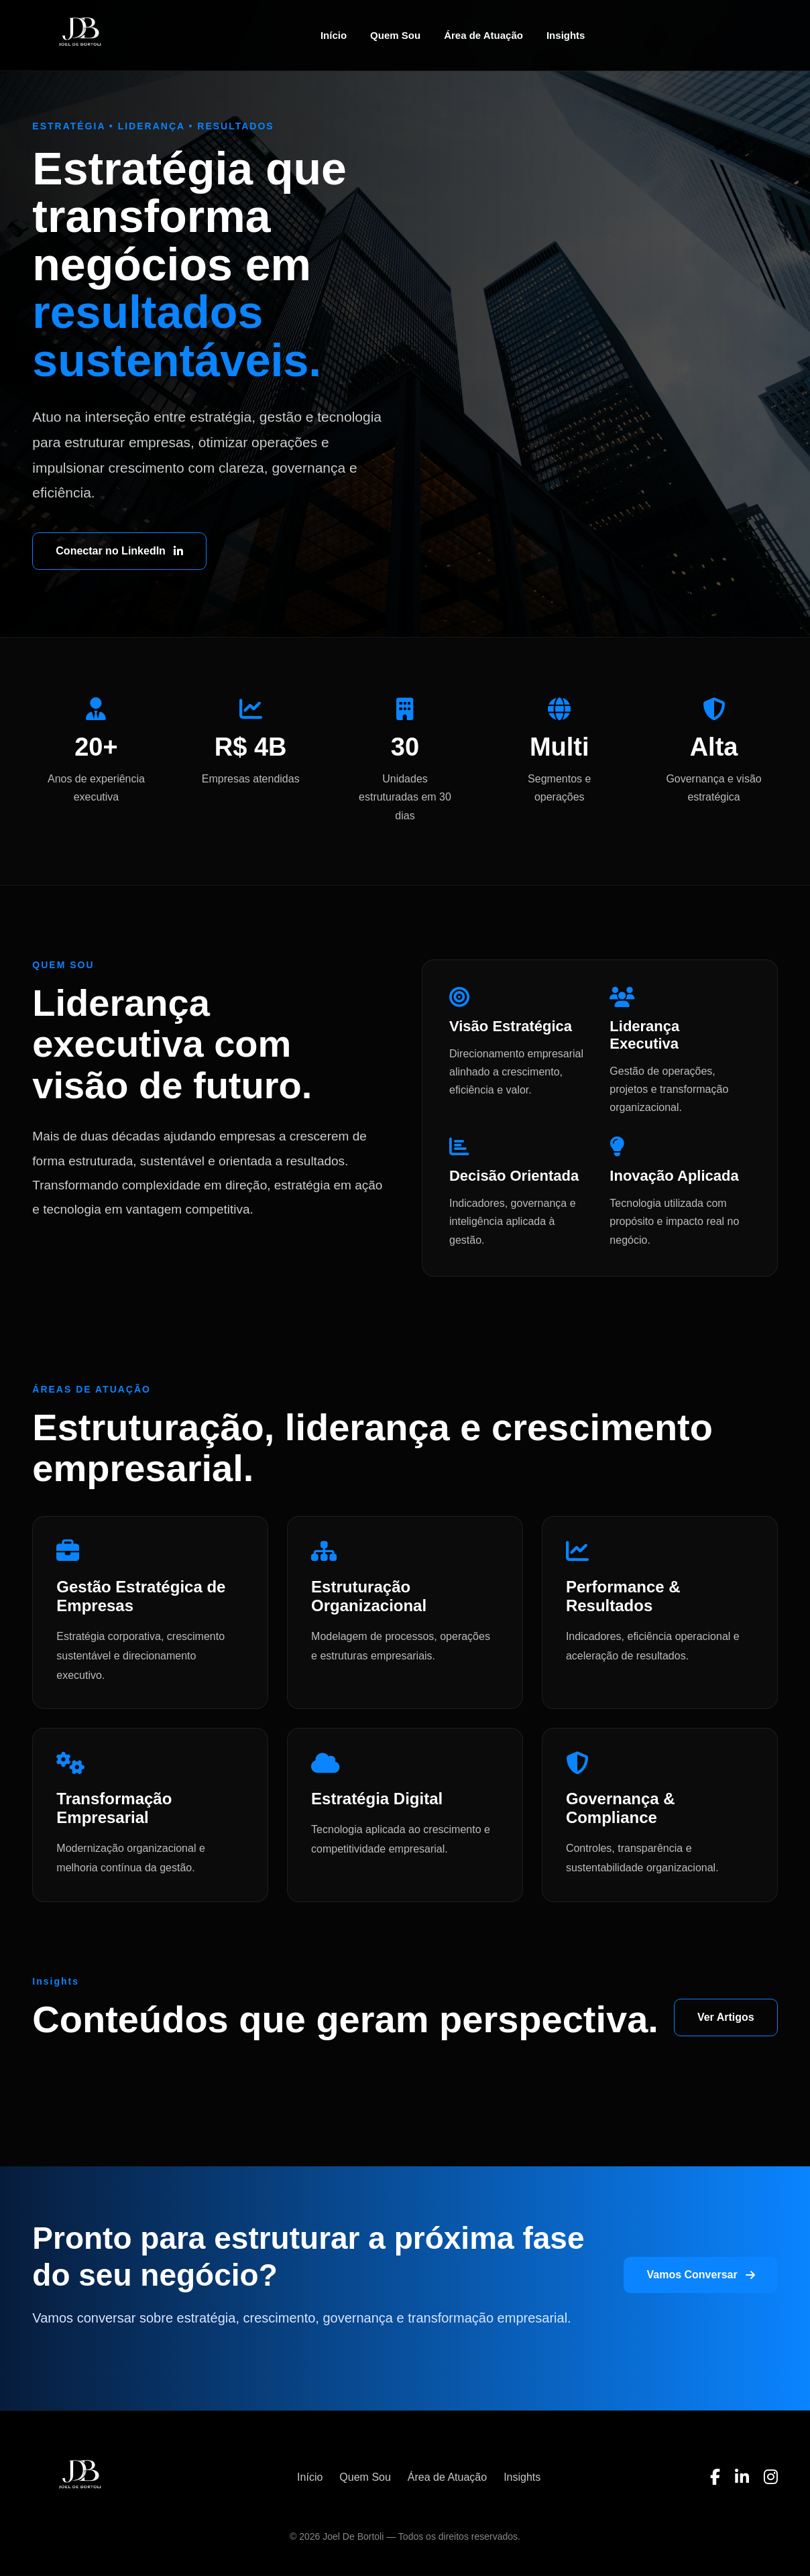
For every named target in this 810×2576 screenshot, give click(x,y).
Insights (565, 35)
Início (334, 35)
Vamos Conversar (700, 2274)
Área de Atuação (483, 35)
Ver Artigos (725, 2017)
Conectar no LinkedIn (119, 551)
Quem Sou (395, 35)
